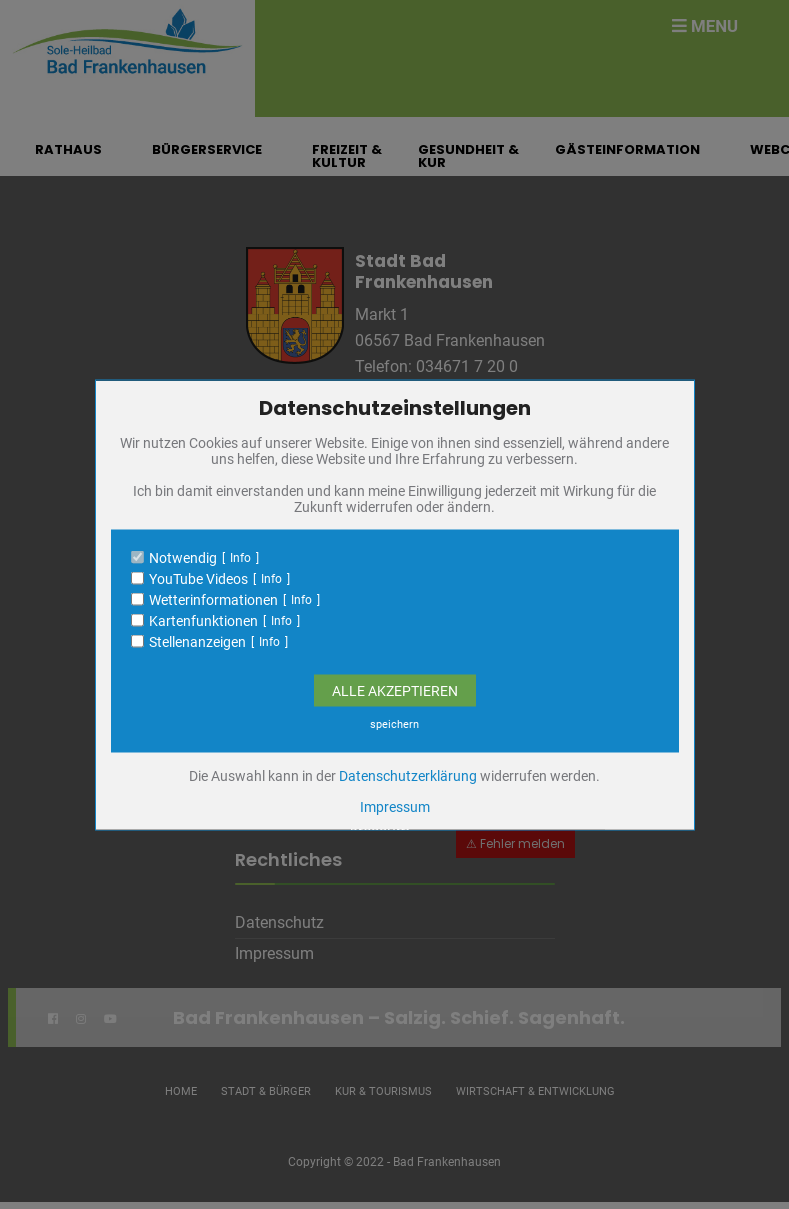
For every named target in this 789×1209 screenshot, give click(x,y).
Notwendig (183, 557)
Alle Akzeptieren (395, 690)
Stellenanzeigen (197, 641)
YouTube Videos (198, 578)
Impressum (395, 806)
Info (240, 557)
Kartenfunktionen (203, 620)
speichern (394, 723)
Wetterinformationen (213, 599)
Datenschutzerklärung (408, 775)
